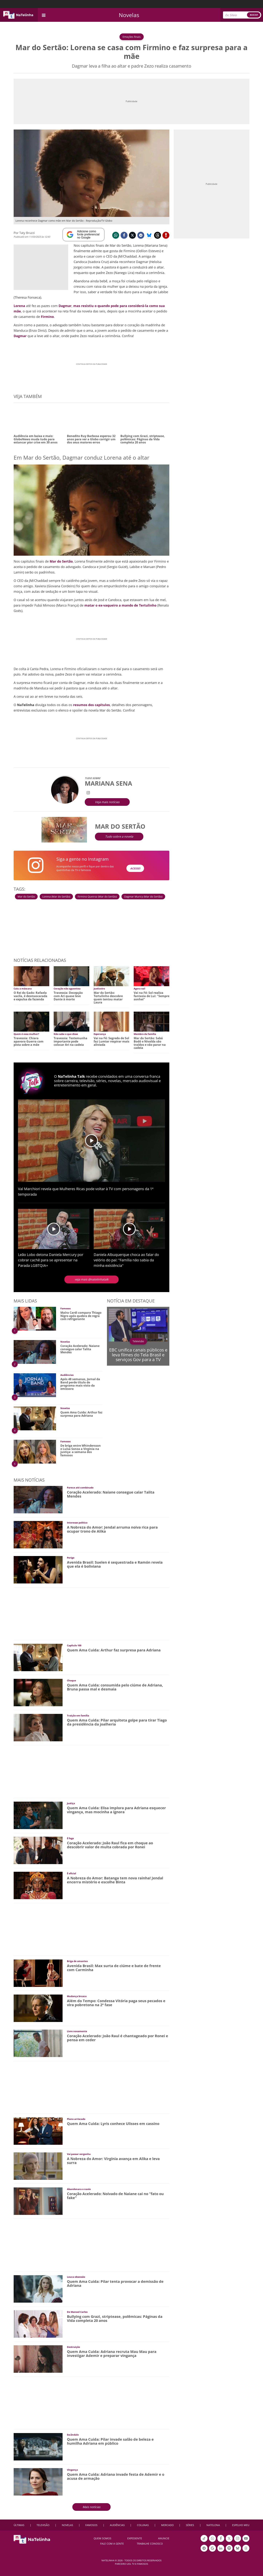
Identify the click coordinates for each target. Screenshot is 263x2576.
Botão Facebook (220, 2539)
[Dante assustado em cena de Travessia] (71, 976)
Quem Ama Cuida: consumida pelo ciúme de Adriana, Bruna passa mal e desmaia (115, 1687)
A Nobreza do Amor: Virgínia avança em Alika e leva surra (113, 2160)
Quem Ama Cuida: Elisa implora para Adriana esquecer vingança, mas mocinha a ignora (116, 1809)
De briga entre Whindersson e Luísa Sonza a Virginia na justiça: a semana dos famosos (80, 1450)
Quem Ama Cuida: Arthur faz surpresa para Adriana (81, 1414)
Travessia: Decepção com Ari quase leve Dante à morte (68, 996)
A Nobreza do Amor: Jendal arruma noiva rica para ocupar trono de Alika (112, 1529)
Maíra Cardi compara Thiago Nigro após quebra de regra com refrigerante (80, 1316)
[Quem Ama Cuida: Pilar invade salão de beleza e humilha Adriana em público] (38, 2446)
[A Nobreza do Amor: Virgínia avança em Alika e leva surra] (38, 2165)
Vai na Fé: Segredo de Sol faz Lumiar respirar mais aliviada (111, 1041)
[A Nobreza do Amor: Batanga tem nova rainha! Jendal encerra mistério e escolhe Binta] (38, 1885)
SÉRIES (190, 2525)
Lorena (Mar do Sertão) (56, 896)
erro (165, 236)
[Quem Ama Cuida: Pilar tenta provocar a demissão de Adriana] (38, 2288)
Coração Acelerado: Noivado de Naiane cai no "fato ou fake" (115, 2195)
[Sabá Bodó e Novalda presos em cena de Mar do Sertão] (151, 1021)
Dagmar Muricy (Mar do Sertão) (143, 896)
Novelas (129, 15)
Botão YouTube (245, 2539)
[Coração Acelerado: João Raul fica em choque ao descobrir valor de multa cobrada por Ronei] (38, 1850)
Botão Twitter (229, 2539)
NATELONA (213, 2525)
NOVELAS (67, 2525)
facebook (124, 236)
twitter (132, 236)
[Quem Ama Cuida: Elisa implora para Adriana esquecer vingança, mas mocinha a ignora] (38, 1815)
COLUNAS (143, 2525)
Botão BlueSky (237, 2549)
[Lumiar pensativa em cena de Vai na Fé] (111, 1021)
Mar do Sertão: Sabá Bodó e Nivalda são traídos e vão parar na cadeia (150, 1043)
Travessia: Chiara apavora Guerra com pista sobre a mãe (28, 1041)
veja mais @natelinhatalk (91, 1279)
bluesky (149, 236)
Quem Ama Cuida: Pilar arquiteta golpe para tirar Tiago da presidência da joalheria (117, 1722)
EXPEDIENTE (134, 2538)
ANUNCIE (163, 2538)
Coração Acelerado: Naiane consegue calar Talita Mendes (79, 1349)
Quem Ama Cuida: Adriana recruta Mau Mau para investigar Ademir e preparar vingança (111, 2353)
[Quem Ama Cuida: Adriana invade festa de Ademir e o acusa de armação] (38, 2481)
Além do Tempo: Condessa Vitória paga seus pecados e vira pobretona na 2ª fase (116, 2002)
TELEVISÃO (43, 2525)
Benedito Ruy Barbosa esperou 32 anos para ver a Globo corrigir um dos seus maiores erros (91, 439)
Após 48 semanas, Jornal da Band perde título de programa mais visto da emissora (80, 1384)
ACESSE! (135, 868)
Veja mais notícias (107, 802)
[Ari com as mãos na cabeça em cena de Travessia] (71, 1021)
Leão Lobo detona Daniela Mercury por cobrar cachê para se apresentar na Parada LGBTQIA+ (50, 1260)
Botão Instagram (237, 2539)
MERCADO (167, 2525)
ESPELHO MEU (240, 2525)
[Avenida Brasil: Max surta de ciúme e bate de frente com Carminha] (38, 1973)
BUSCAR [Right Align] (254, 14)
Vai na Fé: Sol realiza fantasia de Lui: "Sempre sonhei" (151, 996)
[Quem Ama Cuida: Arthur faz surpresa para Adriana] (38, 1657)
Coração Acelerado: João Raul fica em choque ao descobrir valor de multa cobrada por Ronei (110, 1844)
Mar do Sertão (61, 561)
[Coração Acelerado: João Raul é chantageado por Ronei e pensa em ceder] (38, 2043)
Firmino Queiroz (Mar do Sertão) (97, 896)
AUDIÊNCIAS (117, 2525)
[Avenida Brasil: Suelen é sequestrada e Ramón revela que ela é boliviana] (38, 1569)
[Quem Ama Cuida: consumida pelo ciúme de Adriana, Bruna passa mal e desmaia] (38, 1692)
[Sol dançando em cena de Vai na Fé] (151, 976)
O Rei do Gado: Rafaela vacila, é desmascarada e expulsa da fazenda (30, 996)
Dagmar (65, 306)
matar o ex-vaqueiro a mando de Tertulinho (120, 605)
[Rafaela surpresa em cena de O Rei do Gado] (31, 976)
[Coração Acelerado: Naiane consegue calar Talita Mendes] (38, 1499)
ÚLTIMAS (19, 2525)
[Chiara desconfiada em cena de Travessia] (31, 1021)
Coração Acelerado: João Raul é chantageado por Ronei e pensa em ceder (117, 2037)
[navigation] (44, 15)
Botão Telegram (204, 2549)
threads (157, 236)
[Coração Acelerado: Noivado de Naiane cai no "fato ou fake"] (38, 2201)
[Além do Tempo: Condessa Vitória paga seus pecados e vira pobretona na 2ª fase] (38, 2008)
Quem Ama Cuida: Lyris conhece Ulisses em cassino (113, 2123)
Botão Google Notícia (212, 2549)
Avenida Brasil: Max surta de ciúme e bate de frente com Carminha (114, 1967)
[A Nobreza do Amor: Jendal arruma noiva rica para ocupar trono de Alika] (38, 1534)
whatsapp (115, 236)
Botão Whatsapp (212, 2539)
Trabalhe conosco (150, 2543)
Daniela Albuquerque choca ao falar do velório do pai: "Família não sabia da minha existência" (126, 1260)
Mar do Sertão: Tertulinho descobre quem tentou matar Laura (108, 998)
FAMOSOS (91, 2525)
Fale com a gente (112, 2543)
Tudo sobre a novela (119, 837)
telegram (140, 236)
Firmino (47, 316)
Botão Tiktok (204, 2539)
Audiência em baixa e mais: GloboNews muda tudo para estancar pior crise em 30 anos (35, 439)
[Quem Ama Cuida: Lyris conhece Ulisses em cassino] (38, 2130)
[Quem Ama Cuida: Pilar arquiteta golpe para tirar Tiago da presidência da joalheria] (38, 1727)
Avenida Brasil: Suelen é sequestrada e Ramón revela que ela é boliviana (115, 1564)
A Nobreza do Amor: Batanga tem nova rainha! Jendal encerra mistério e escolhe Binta (115, 1880)
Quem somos (102, 2538)
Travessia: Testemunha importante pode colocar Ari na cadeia (70, 1041)
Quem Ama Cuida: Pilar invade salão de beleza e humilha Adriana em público (110, 2441)
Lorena (19, 306)
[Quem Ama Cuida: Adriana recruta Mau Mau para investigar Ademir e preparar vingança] (38, 2358)
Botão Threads (245, 2549)
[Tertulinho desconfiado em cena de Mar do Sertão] (111, 976)
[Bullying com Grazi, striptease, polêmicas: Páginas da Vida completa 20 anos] (38, 2323)
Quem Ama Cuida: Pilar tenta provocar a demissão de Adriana (115, 2283)
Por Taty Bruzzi (24, 233)
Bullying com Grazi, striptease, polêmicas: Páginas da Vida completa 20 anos (142, 439)
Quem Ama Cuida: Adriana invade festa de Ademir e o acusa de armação (115, 2476)
